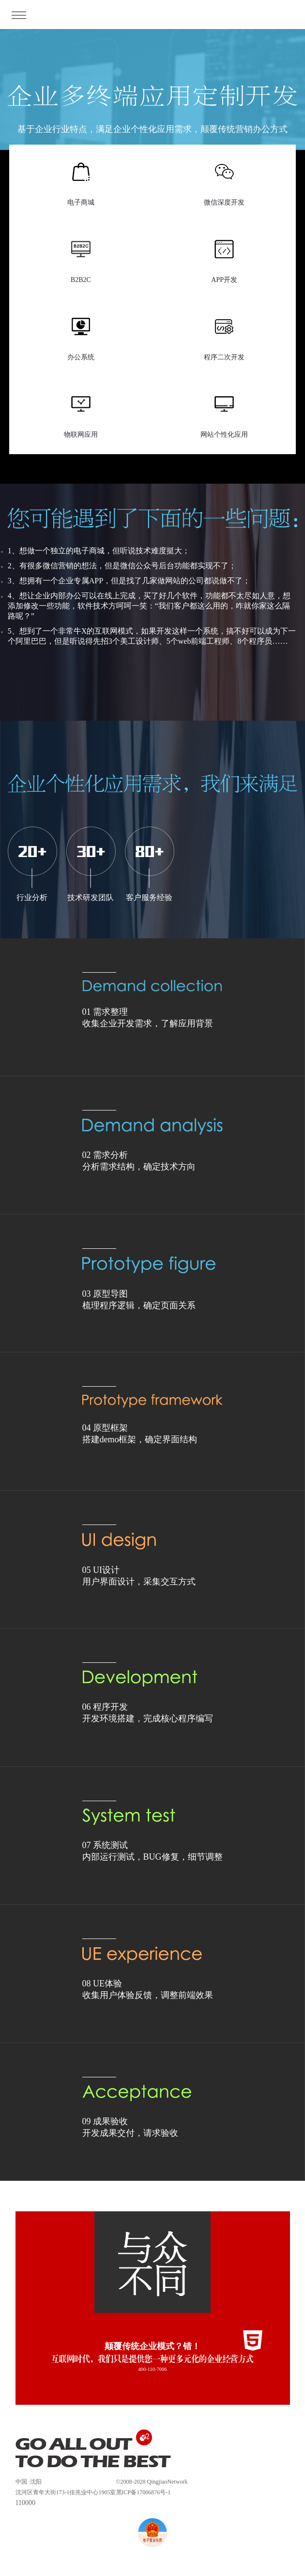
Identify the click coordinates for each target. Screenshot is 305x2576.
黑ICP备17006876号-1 (143, 2492)
